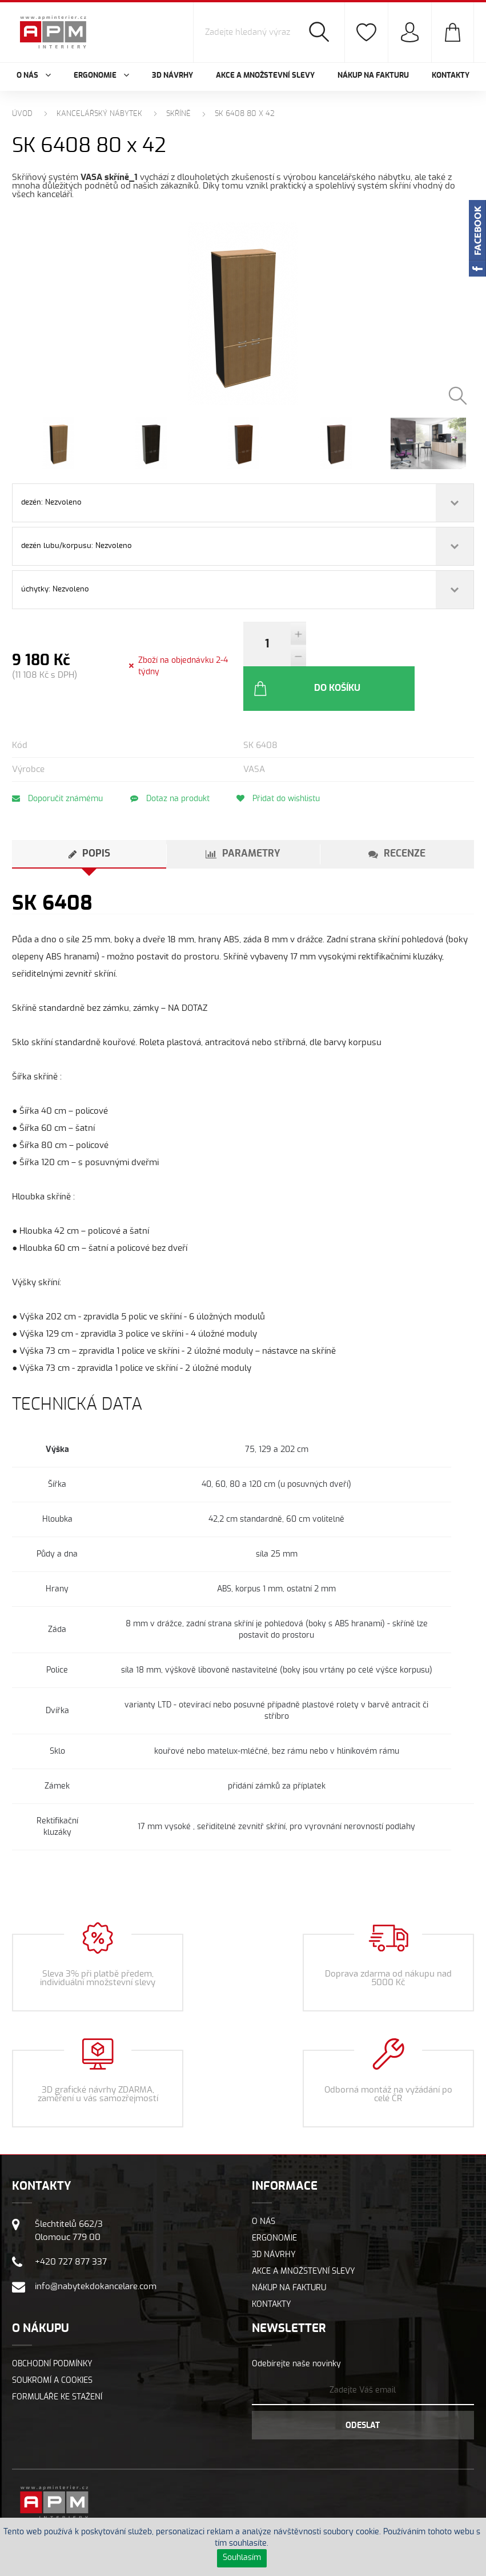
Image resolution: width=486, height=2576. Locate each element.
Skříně (178, 114)
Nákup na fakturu (373, 75)
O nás (263, 2185)
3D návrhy (172, 75)
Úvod (22, 114)
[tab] (89, 817)
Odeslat (363, 2389)
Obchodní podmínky (52, 2327)
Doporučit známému (57, 762)
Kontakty (450, 75)
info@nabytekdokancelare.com (95, 2250)
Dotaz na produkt (173, 762)
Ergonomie (274, 2202)
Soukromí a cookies (52, 2344)
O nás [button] (34, 75)
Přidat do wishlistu (285, 762)
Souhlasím (242, 2558)
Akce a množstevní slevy (265, 75)
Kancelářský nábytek (99, 114)
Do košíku (369, 651)
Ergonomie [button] (101, 75)
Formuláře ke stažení (57, 2361)
